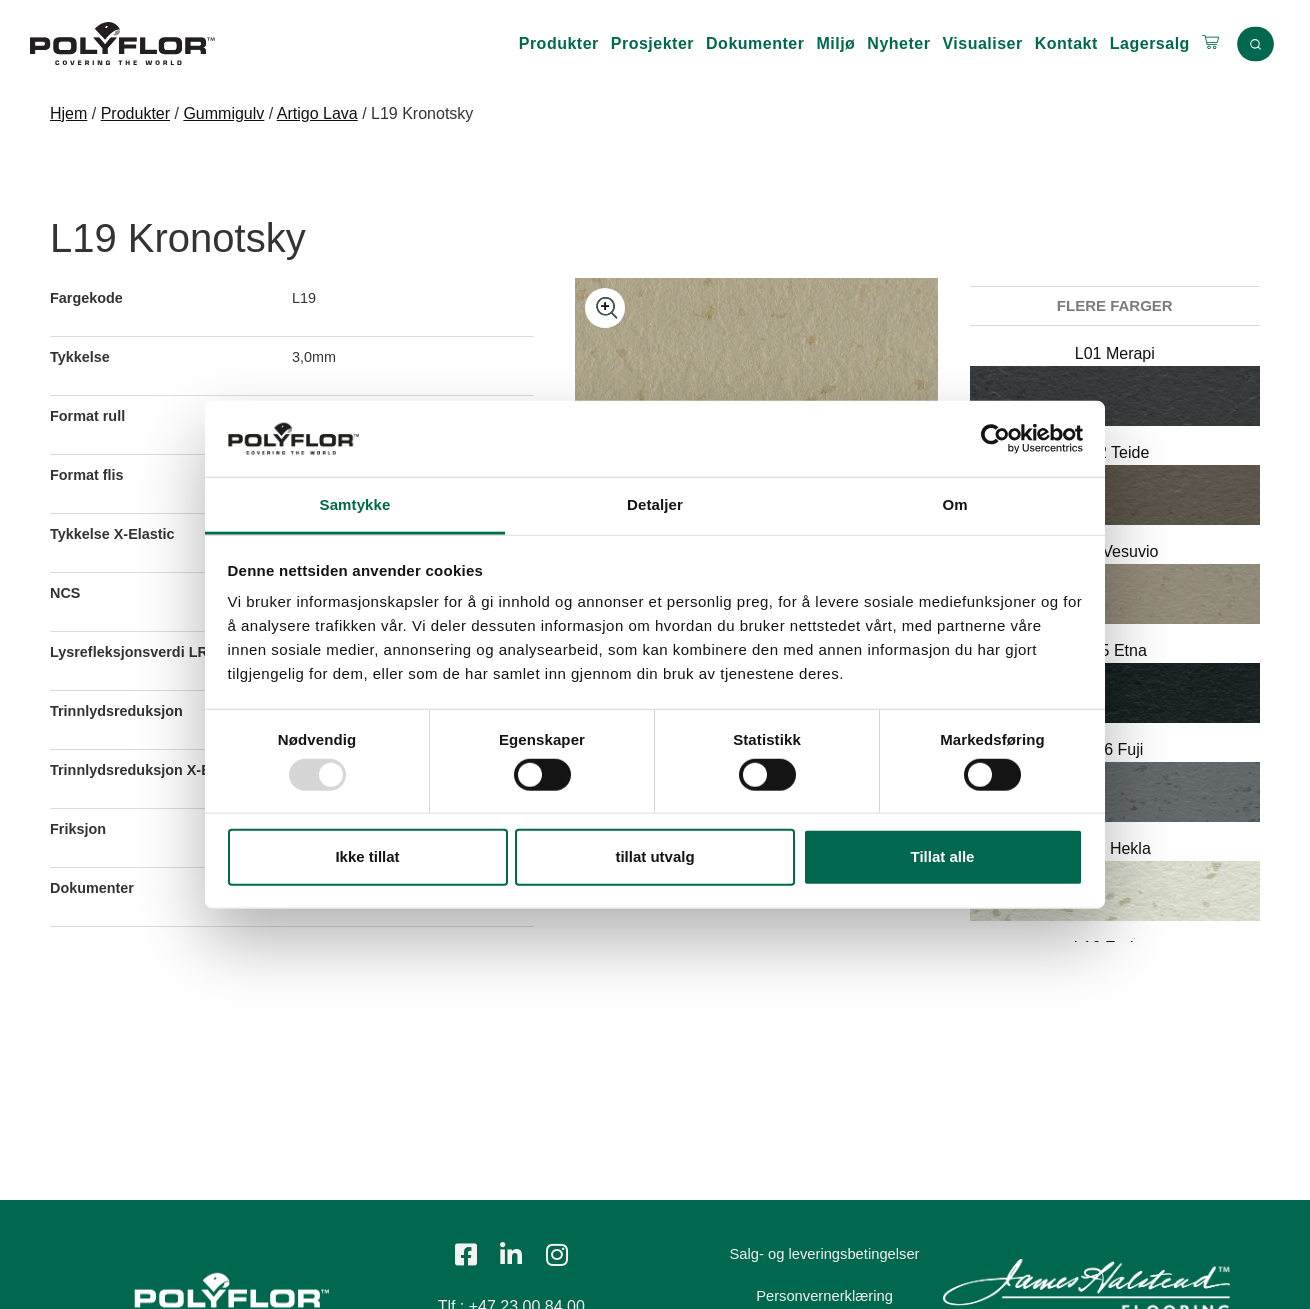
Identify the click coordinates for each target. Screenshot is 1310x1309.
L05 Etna (1115, 650)
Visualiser (982, 43)
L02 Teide (1114, 452)
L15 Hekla (1115, 848)
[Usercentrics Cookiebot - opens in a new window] (995, 439)
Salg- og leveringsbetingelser (833, 1254)
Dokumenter (755, 43)
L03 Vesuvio (1114, 551)
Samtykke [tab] (355, 504)
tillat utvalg (654, 856)
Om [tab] (954, 504)
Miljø (835, 43)
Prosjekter (652, 43)
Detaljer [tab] (655, 504)
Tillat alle (943, 856)
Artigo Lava (317, 113)
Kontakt (1066, 43)
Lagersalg (1150, 43)
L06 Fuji (1114, 749)
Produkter (559, 43)
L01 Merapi (1115, 353)
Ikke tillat (367, 856)
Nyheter (898, 43)
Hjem (68, 113)
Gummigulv (223, 113)
